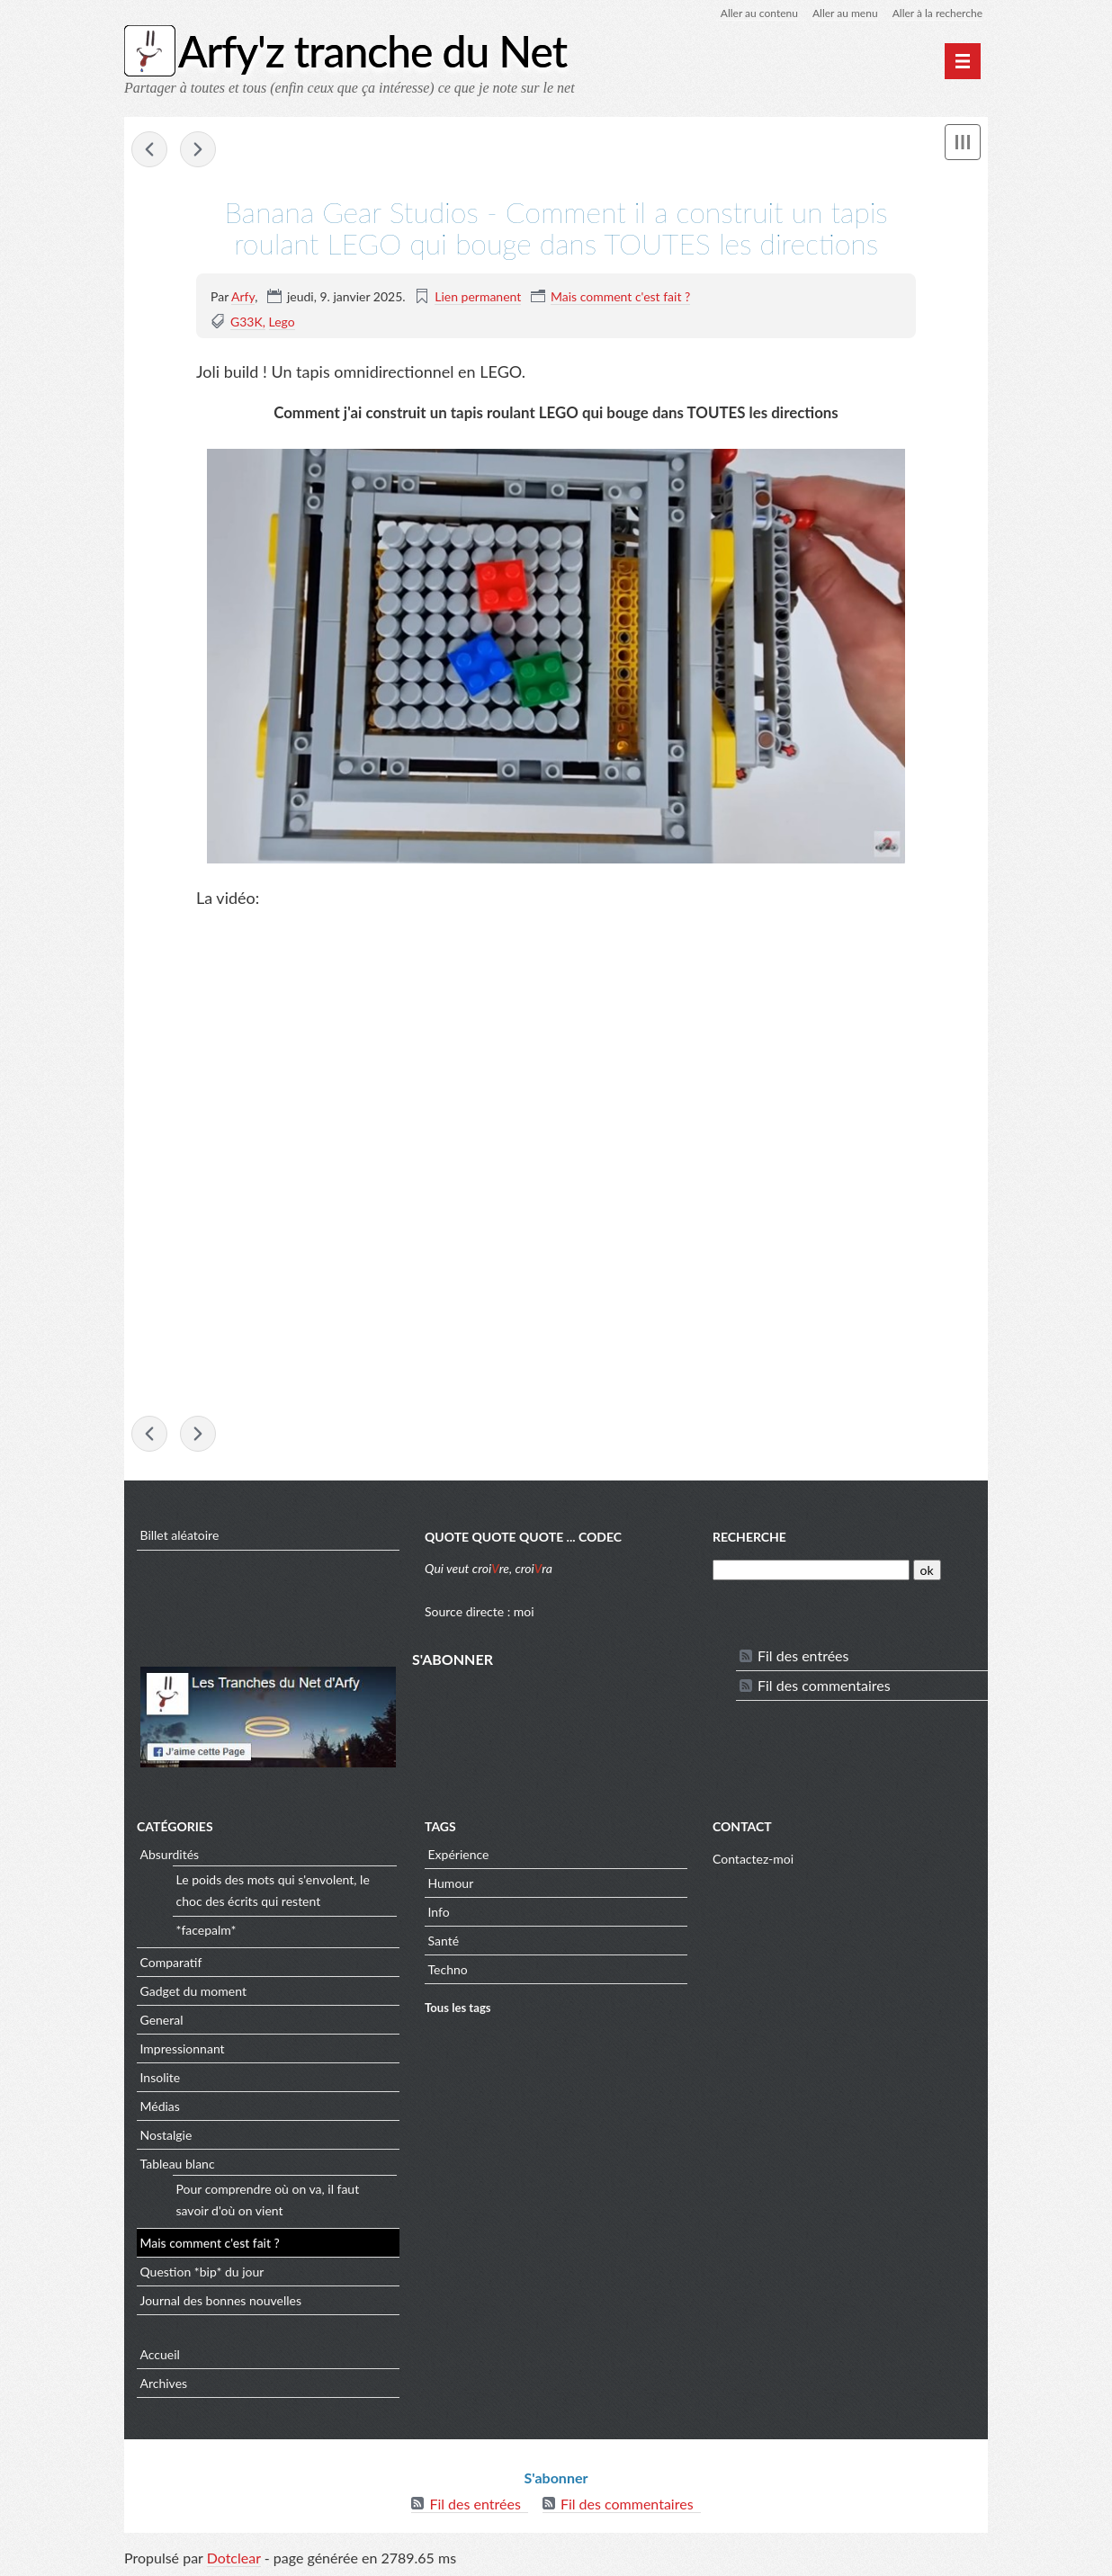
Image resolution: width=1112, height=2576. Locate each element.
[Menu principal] (963, 61)
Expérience (458, 1854)
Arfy (243, 296)
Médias (160, 2106)
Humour (451, 1883)
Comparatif (171, 1962)
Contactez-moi (753, 1858)
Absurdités (170, 1854)
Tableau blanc (177, 2163)
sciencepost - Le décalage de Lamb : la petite (198, 149)
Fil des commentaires (824, 1685)
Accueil (160, 2354)
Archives (164, 2383)
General (162, 2019)
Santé (444, 1940)
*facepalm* (206, 1929)
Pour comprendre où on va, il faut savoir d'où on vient (268, 2199)
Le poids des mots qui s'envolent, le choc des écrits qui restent (273, 1890)
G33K (246, 321)
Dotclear (234, 2557)
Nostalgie (166, 2134)
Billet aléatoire (180, 1535)
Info (439, 1911)
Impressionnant (182, 2048)
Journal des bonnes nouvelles (221, 2300)
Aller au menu (845, 13)
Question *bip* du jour (202, 2271)
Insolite (160, 2077)
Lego (282, 321)
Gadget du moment (193, 1991)
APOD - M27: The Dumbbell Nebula (149, 149)
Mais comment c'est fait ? (620, 296)
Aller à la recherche (937, 13)
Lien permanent (478, 296)
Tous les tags (458, 2007)
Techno (448, 1969)
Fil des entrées (803, 1655)
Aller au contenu (759, 13)
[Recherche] (811, 1570)
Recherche (749, 1536)
